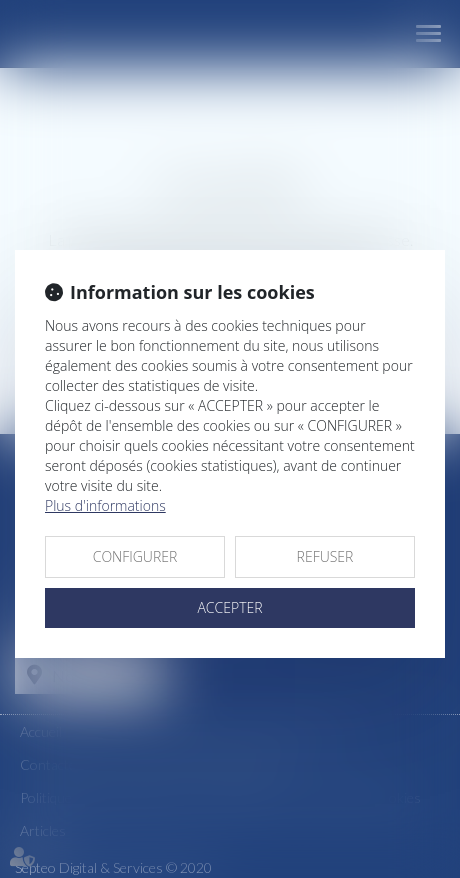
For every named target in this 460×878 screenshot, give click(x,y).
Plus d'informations (105, 505)
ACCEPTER (229, 607)
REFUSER (325, 556)
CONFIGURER (135, 556)
